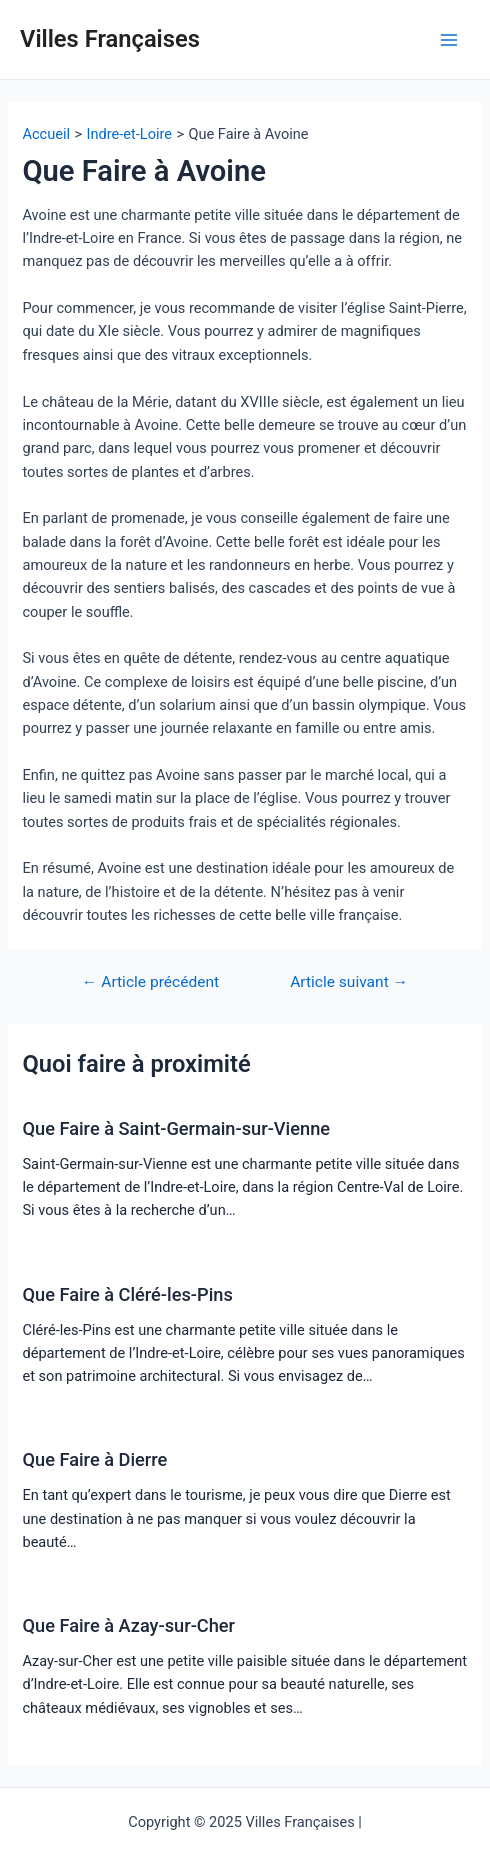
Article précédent (150, 983)
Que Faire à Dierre (94, 1459)
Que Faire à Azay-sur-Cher (128, 1625)
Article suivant (349, 983)
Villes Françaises (110, 39)
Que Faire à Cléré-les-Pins (127, 1294)
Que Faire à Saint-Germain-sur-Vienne (176, 1128)
